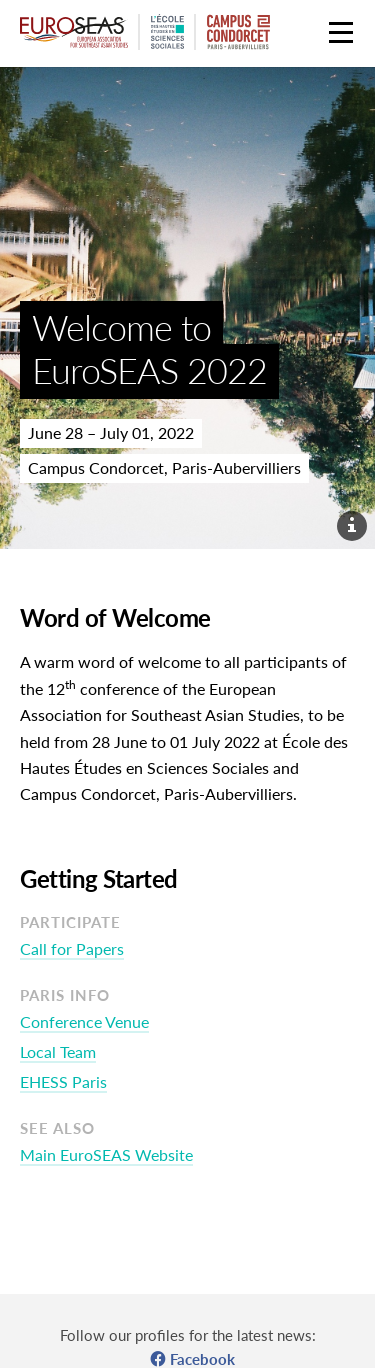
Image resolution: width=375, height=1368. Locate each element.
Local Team (58, 1051)
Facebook (202, 1359)
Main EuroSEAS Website (106, 1154)
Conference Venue (84, 1021)
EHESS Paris (63, 1081)
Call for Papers (72, 948)
